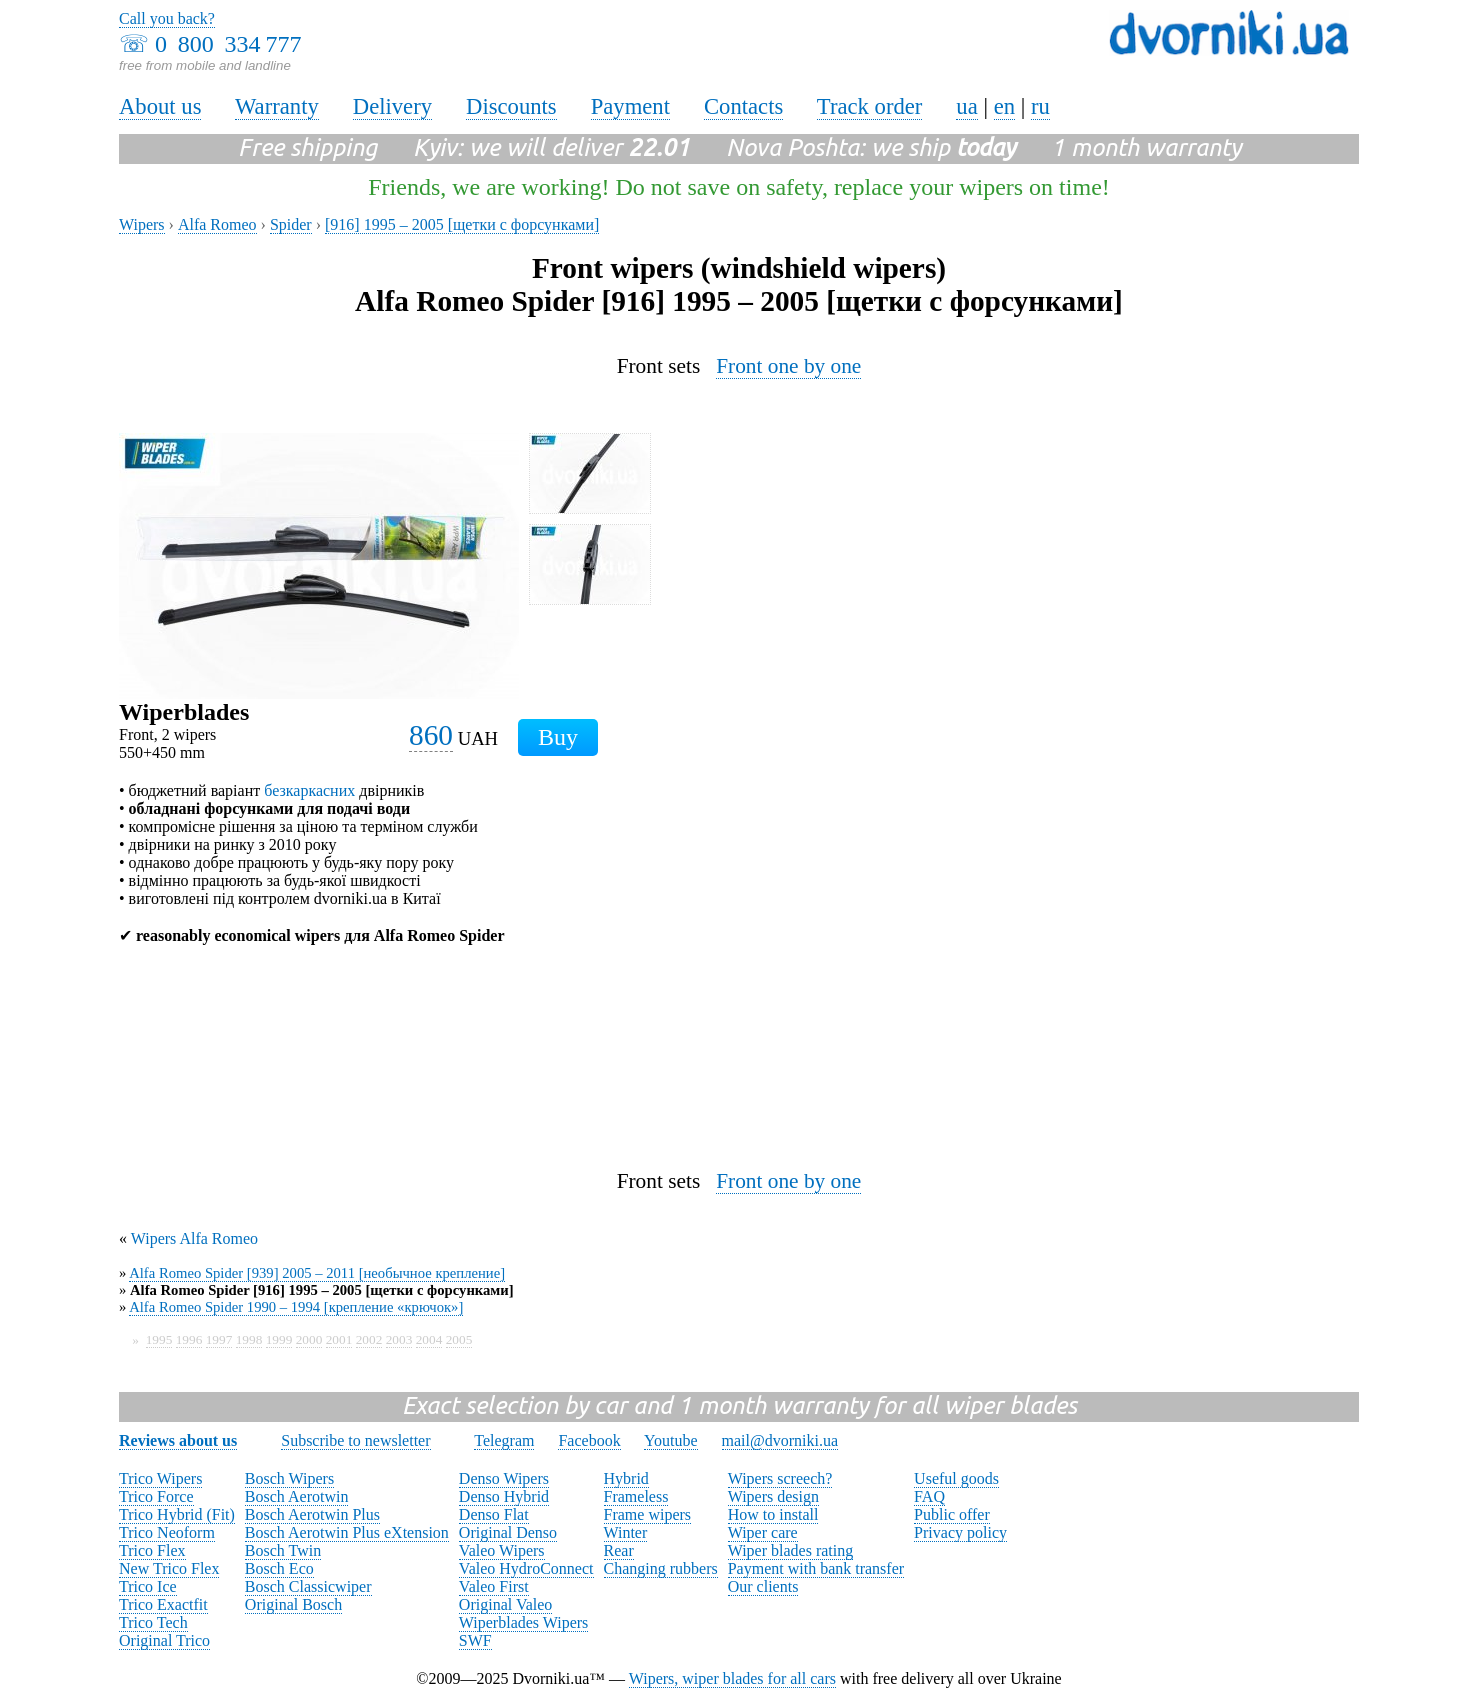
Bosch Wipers (289, 1478)
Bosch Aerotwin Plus (312, 1514)
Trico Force (156, 1496)
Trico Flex (152, 1550)
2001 (339, 1339)
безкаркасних (309, 790)
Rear (619, 1550)
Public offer (952, 1514)
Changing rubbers (661, 1568)
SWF (475, 1640)
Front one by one (788, 366)
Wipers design (773, 1496)
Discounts (511, 106)
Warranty (277, 106)
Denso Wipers (504, 1478)
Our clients (763, 1586)
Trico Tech (153, 1622)
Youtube (671, 1440)
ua (966, 106)
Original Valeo (505, 1604)
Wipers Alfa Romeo (194, 1238)
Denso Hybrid (504, 1496)
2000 (309, 1339)
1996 (189, 1339)
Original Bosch (293, 1604)
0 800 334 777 (228, 44)
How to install (773, 1514)
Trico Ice (148, 1586)
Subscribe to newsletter (355, 1440)
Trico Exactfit (163, 1604)
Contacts (743, 106)
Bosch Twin (283, 1550)
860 (431, 735)
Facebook (589, 1440)
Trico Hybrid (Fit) (177, 1514)
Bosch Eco (279, 1568)
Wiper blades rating (791, 1550)
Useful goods (956, 1478)
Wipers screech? (780, 1478)
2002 (369, 1339)
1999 (279, 1339)
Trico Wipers (160, 1478)
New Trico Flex (169, 1568)
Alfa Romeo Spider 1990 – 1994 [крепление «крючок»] (296, 1307)
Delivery (392, 106)
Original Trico (164, 1640)
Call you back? (167, 18)
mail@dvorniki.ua (780, 1440)
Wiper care (763, 1532)
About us (160, 106)
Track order (870, 106)
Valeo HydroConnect (526, 1568)
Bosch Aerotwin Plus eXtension (347, 1532)
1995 (159, 1339)
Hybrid (626, 1478)
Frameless (636, 1496)
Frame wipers (648, 1514)
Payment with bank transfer (816, 1568)
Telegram (504, 1440)
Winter (626, 1532)
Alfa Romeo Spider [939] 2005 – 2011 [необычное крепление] (317, 1273)
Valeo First (494, 1586)
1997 (219, 1339)
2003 (399, 1339)
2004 (429, 1339)
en (1004, 106)
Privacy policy (960, 1532)
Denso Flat (494, 1514)
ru (1040, 106)
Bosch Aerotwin (297, 1496)
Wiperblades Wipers (523, 1622)
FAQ (929, 1496)
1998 (249, 1339)
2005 (459, 1339)
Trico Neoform (167, 1532)
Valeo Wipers (502, 1550)
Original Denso (508, 1532)
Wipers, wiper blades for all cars (732, 1678)
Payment (630, 106)
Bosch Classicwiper (308, 1586)
